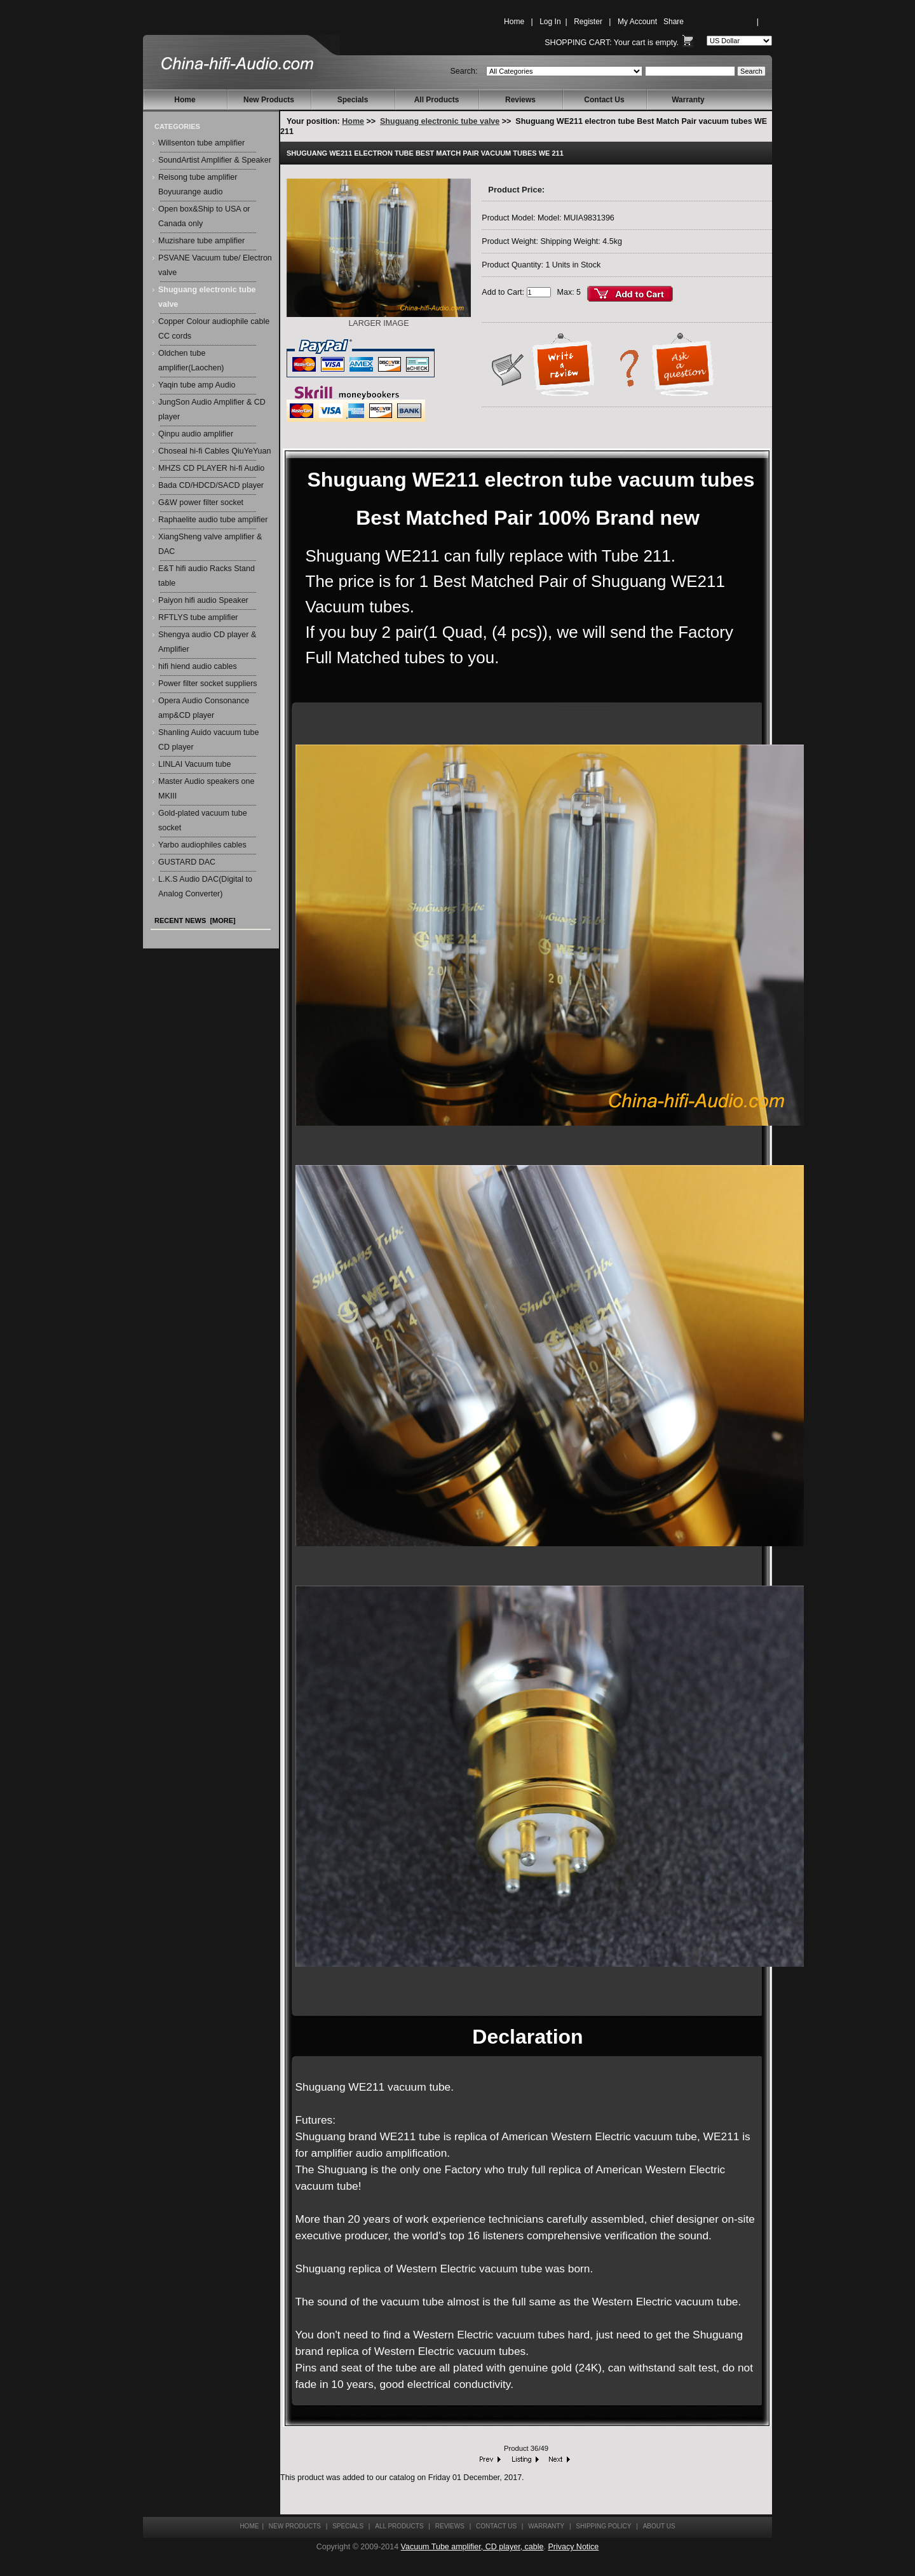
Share (673, 21)
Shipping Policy (603, 2526)
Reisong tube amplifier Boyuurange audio (197, 184)
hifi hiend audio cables (197, 666)
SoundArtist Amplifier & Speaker (214, 160)
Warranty (688, 99)
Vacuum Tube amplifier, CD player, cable (472, 2546)
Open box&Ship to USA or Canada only (204, 216)
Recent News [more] (195, 920)
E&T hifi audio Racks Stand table (206, 576)
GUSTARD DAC (186, 862)
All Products (436, 99)
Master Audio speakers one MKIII (206, 788)
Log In (549, 21)
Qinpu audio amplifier (195, 433)
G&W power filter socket (200, 502)
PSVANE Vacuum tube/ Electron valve (215, 265)
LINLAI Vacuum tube (194, 764)
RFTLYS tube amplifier (198, 617)
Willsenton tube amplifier (201, 142)
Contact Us (604, 99)
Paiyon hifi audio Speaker (203, 600)
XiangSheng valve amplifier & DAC (210, 544)
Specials (353, 99)
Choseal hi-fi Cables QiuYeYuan (214, 451)
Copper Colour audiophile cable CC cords (213, 329)
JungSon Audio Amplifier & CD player (212, 409)
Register (588, 21)
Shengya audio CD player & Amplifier (207, 642)
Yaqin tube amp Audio (196, 385)
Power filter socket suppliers (207, 683)
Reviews (520, 99)
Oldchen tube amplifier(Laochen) (191, 360)
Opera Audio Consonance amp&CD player (203, 708)
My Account (637, 21)
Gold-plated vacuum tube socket (202, 820)
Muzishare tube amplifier (201, 240)
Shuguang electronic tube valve (439, 121)
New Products (268, 99)
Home (514, 21)
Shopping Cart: (578, 42)
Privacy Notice (573, 2546)
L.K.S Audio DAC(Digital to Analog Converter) (205, 886)
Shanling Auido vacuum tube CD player (208, 740)
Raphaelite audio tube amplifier (213, 519)
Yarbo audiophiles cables (202, 844)
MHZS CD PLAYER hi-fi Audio (211, 468)
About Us (659, 2526)
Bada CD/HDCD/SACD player (211, 485)
